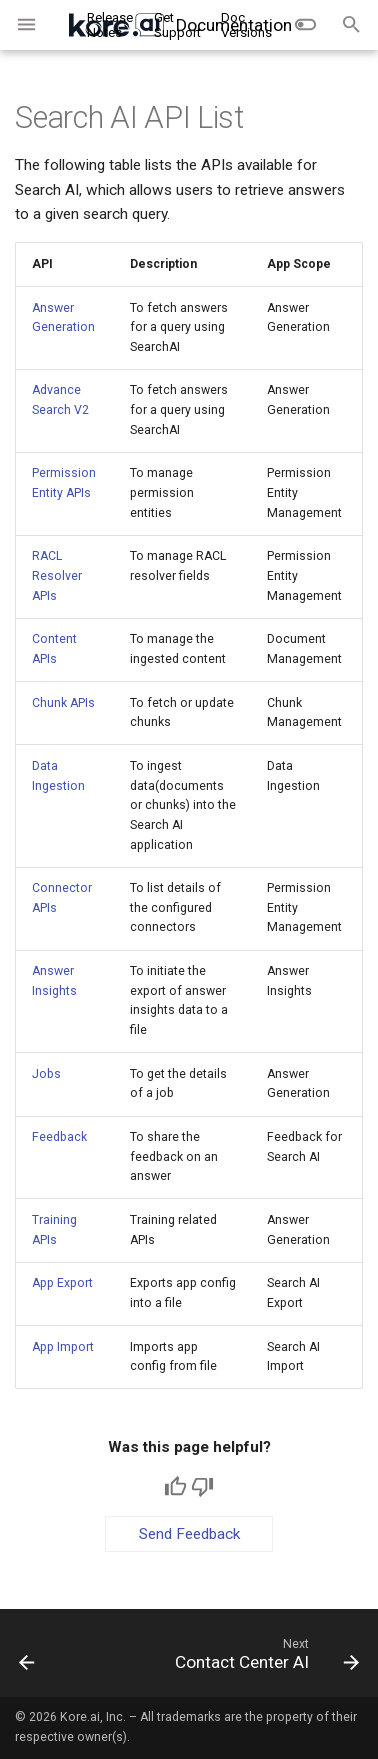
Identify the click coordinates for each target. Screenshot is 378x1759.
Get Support (177, 25)
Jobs (46, 1074)
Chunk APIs (63, 703)
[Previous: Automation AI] (27, 1658)
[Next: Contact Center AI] (264, 1658)
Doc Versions (246, 25)
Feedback (59, 1137)
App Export (62, 1283)
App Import (63, 1347)
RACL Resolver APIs (57, 575)
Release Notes (110, 25)
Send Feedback (189, 1534)
